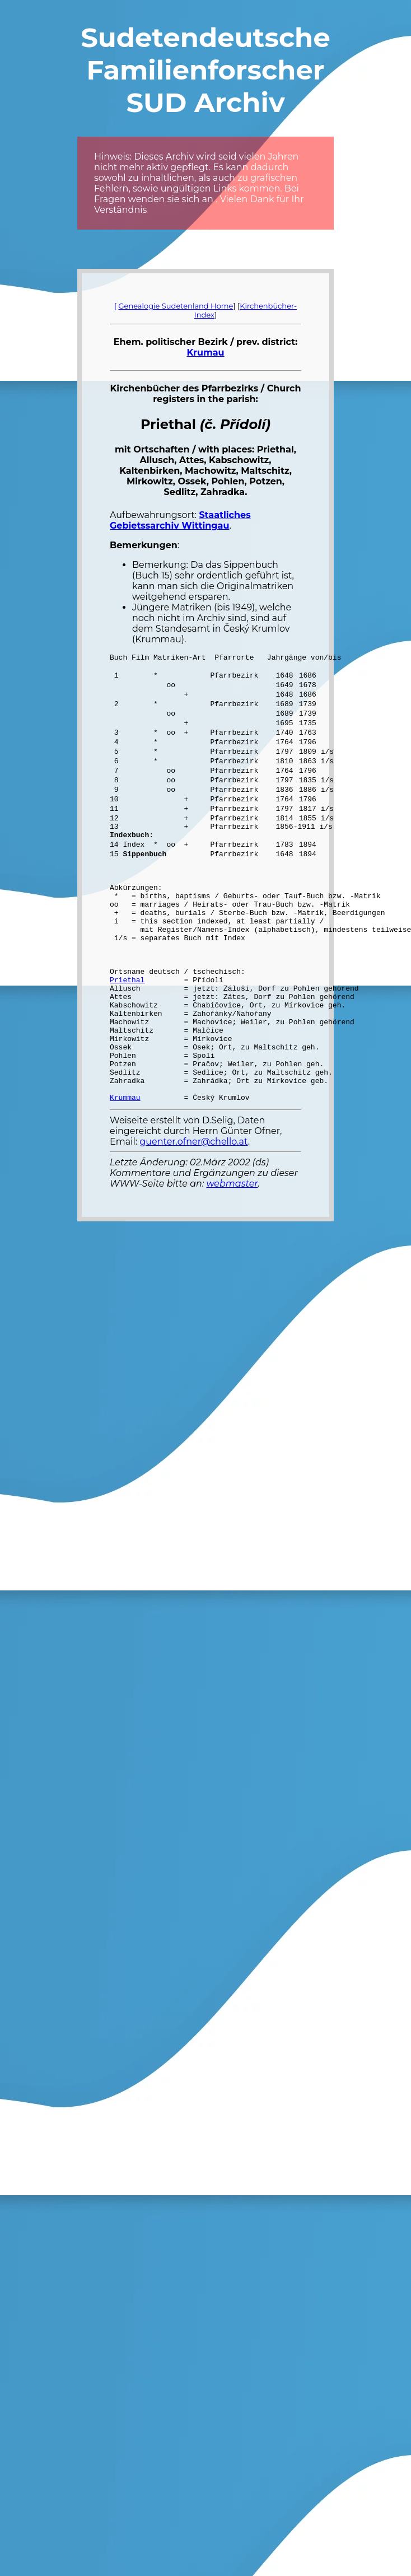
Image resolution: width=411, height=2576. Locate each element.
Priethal (127, 1021)
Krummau (125, 1163)
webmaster (232, 1249)
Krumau (205, 352)
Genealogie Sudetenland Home (176, 305)
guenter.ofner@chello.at (193, 1207)
